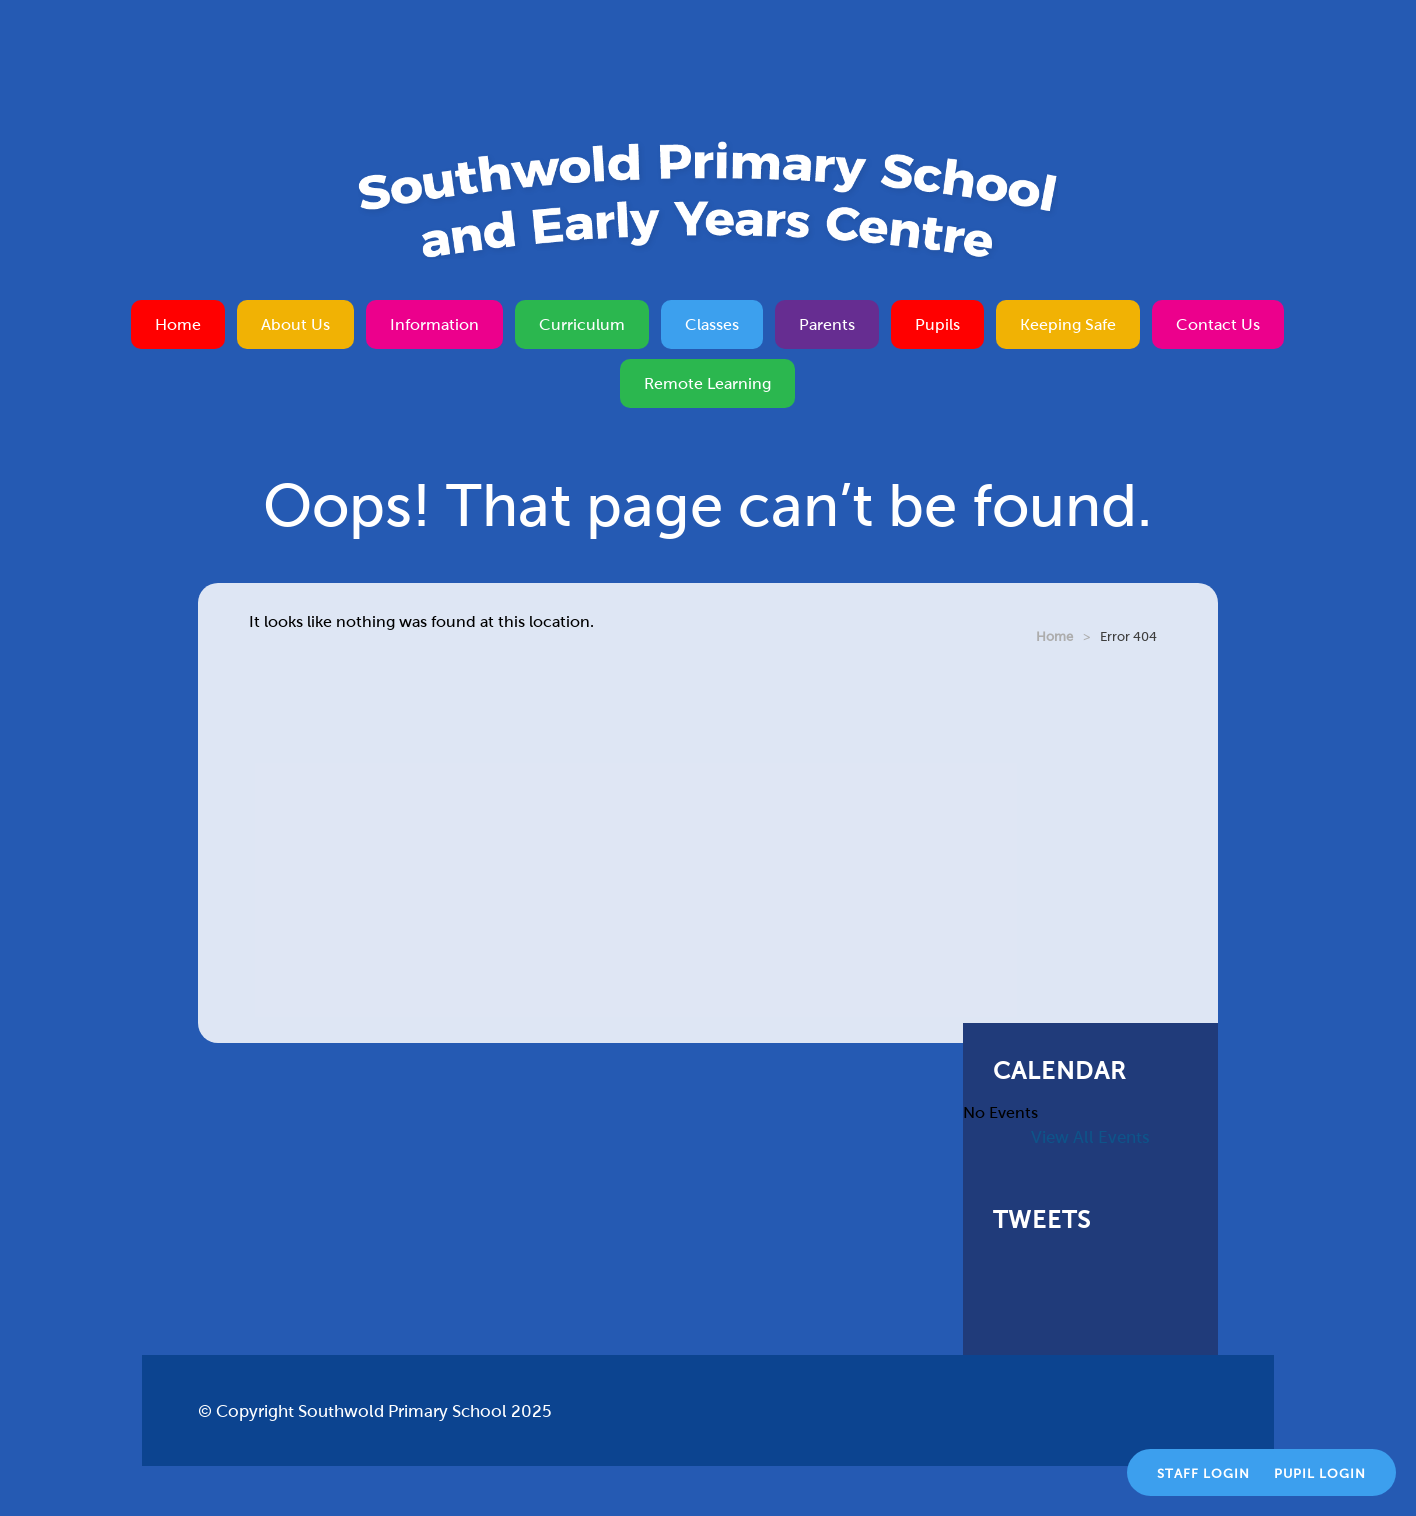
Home (178, 324)
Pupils (937, 324)
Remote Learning (707, 383)
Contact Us (1218, 324)
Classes (712, 324)
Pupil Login (1320, 1474)
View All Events (1090, 1137)
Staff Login (1203, 1474)
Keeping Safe (1068, 324)
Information (434, 324)
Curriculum (582, 324)
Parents (827, 324)
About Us (295, 324)
